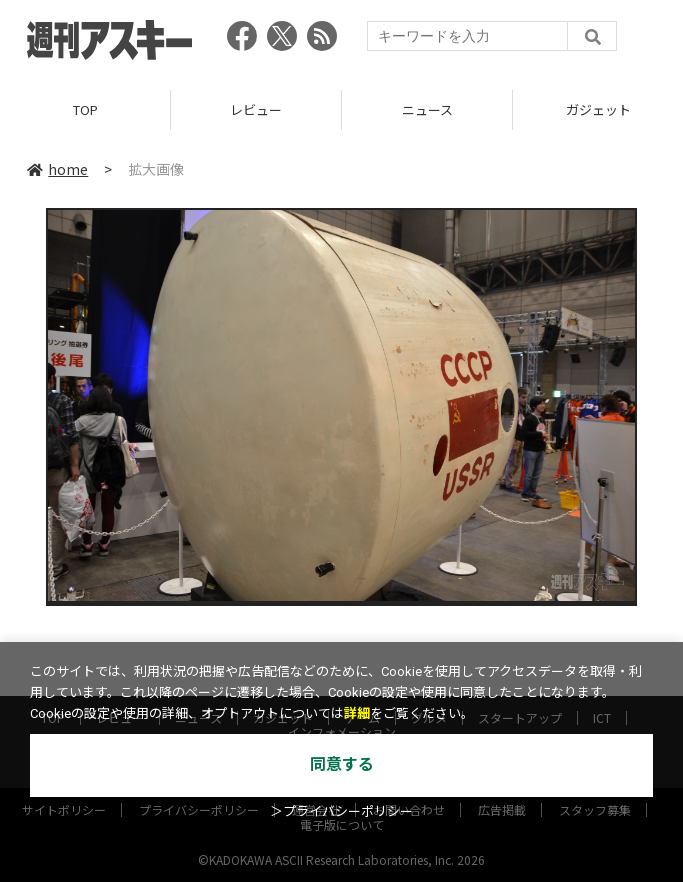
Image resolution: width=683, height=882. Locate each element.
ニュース (427, 109)
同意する (342, 764)
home (57, 169)
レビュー (256, 109)
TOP (85, 109)
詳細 (357, 713)
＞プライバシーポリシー (341, 811)
